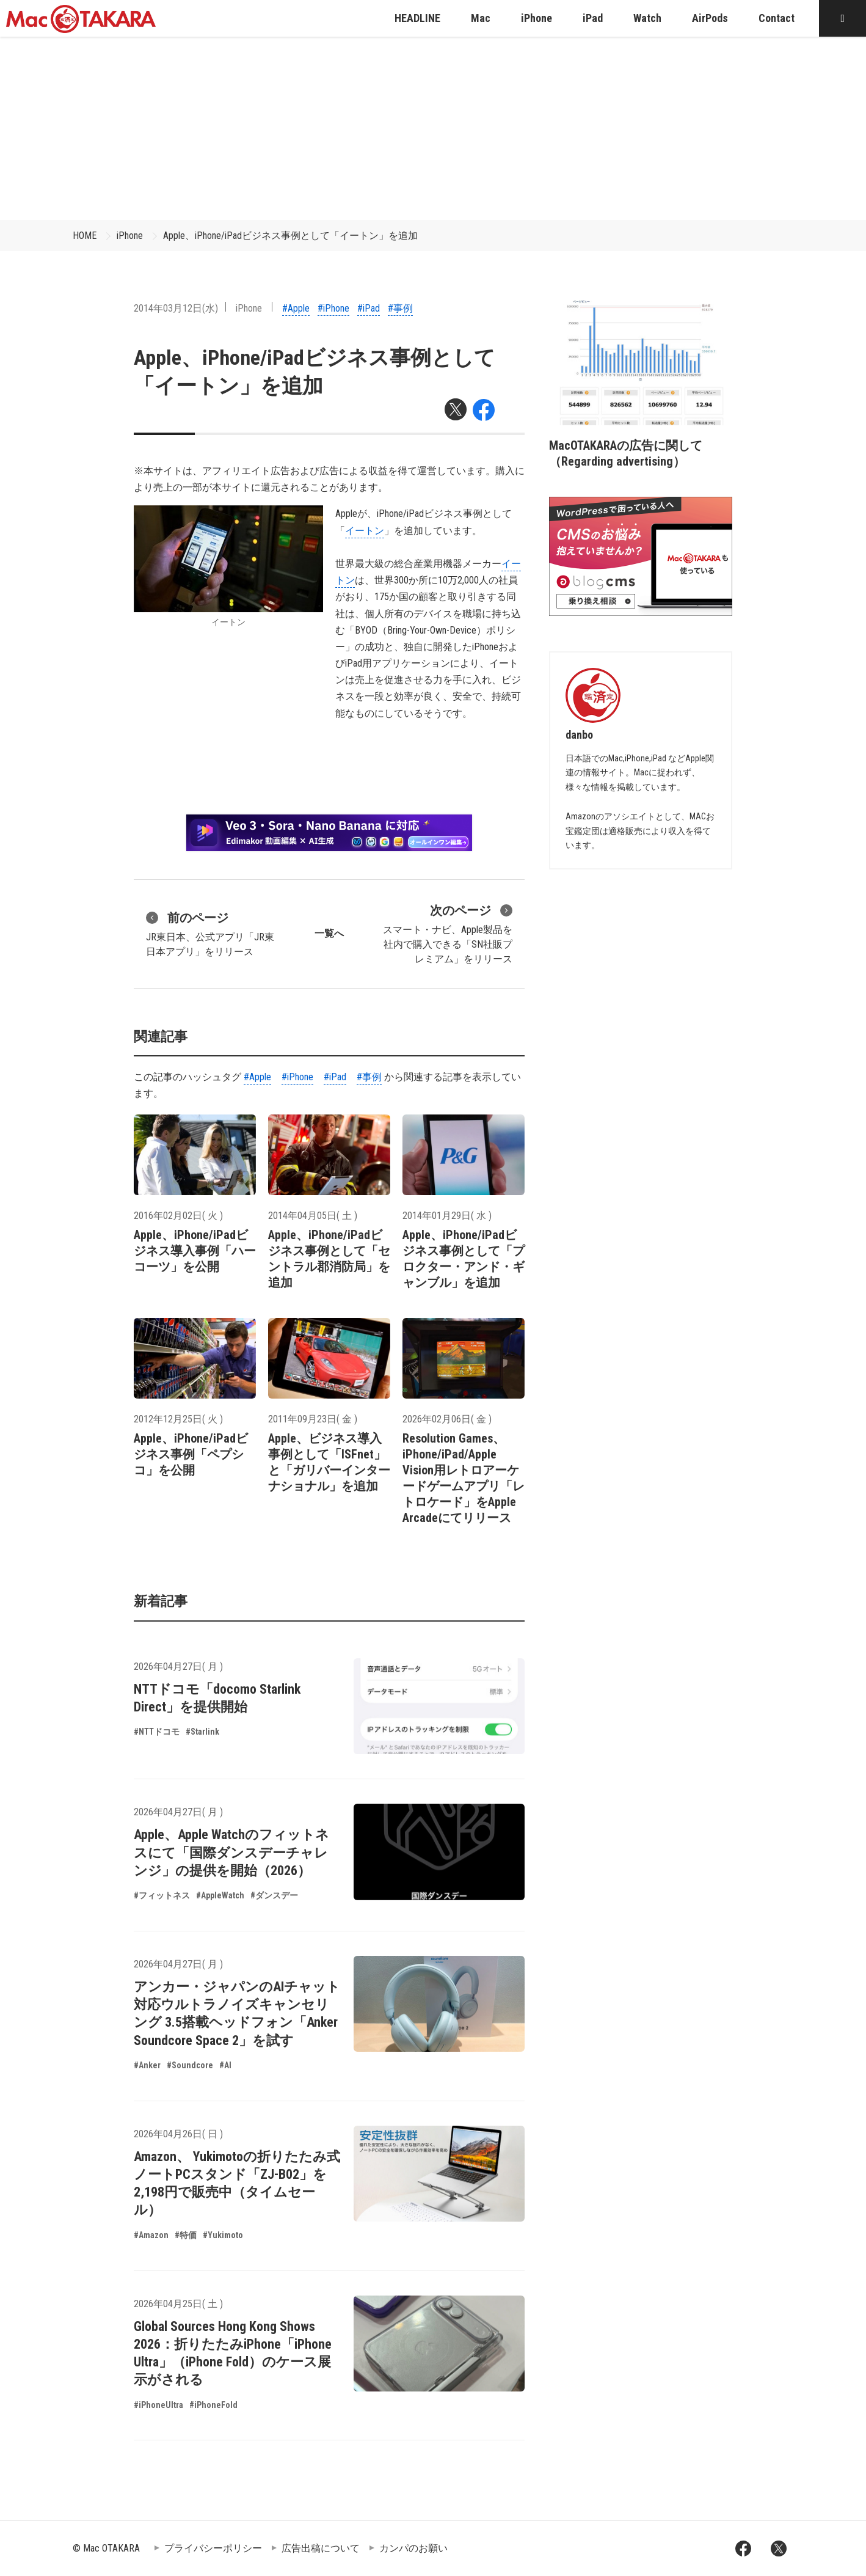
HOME (84, 235)
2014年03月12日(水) (176, 308)
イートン (364, 530)
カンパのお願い (413, 2548)
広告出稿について (321, 2548)
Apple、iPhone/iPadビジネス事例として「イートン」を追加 (290, 235)
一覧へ (329, 933)
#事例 (400, 308)
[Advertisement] (433, 128)
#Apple (296, 308)
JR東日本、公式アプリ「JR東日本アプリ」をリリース (210, 933)
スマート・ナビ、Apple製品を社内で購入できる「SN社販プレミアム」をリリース (447, 933)
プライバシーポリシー (213, 2548)
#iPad (368, 308)
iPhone (130, 235)
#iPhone (333, 308)
